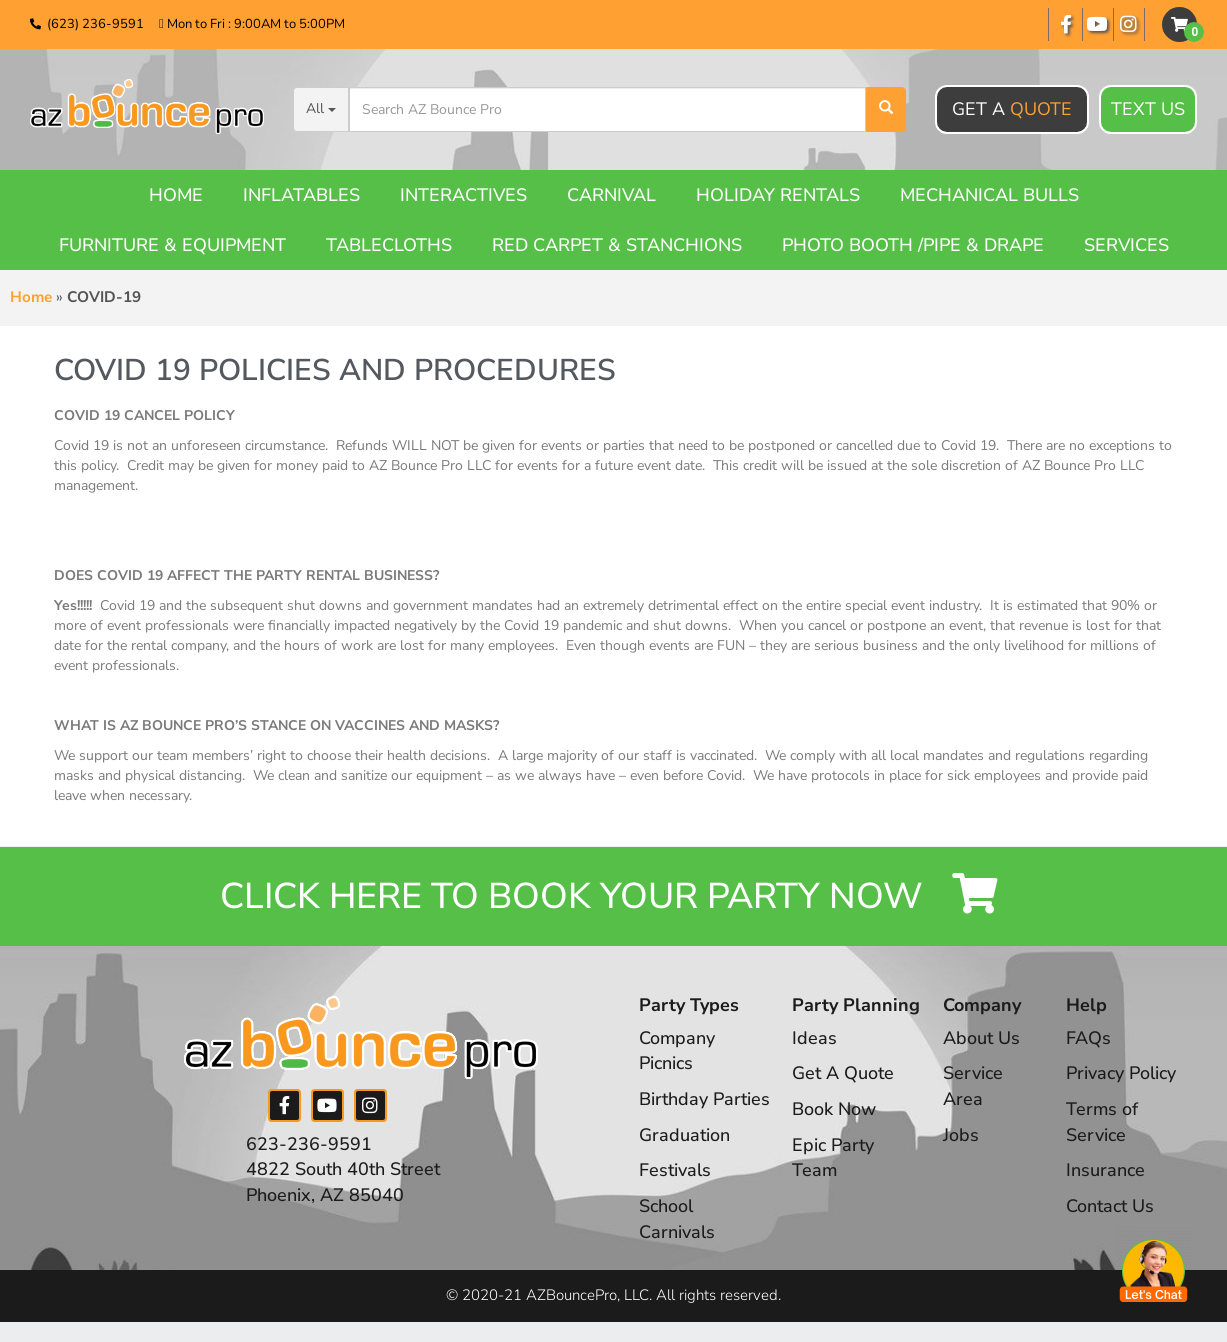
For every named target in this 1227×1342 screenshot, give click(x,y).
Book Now (834, 1109)
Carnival (611, 195)
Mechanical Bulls (989, 195)
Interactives (463, 195)
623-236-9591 (309, 1144)
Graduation (684, 1135)
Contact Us (1110, 1206)
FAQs (1088, 1038)
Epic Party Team (833, 1158)
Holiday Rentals (778, 195)
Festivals (675, 1171)
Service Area (973, 1087)
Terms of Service (1102, 1122)
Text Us (1148, 110)
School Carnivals (677, 1219)
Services (1126, 245)
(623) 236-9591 (95, 24)
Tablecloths (389, 245)
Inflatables (301, 195)
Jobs (961, 1135)
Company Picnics (677, 1051)
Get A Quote (843, 1074)
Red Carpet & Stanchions (617, 245)
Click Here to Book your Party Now (614, 896)
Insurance (1105, 1171)
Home (176, 195)
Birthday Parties (704, 1099)
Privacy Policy (1121, 1074)
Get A (1012, 109)
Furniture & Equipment (172, 245)
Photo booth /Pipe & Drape (913, 245)
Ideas (814, 1038)
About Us (981, 1038)
